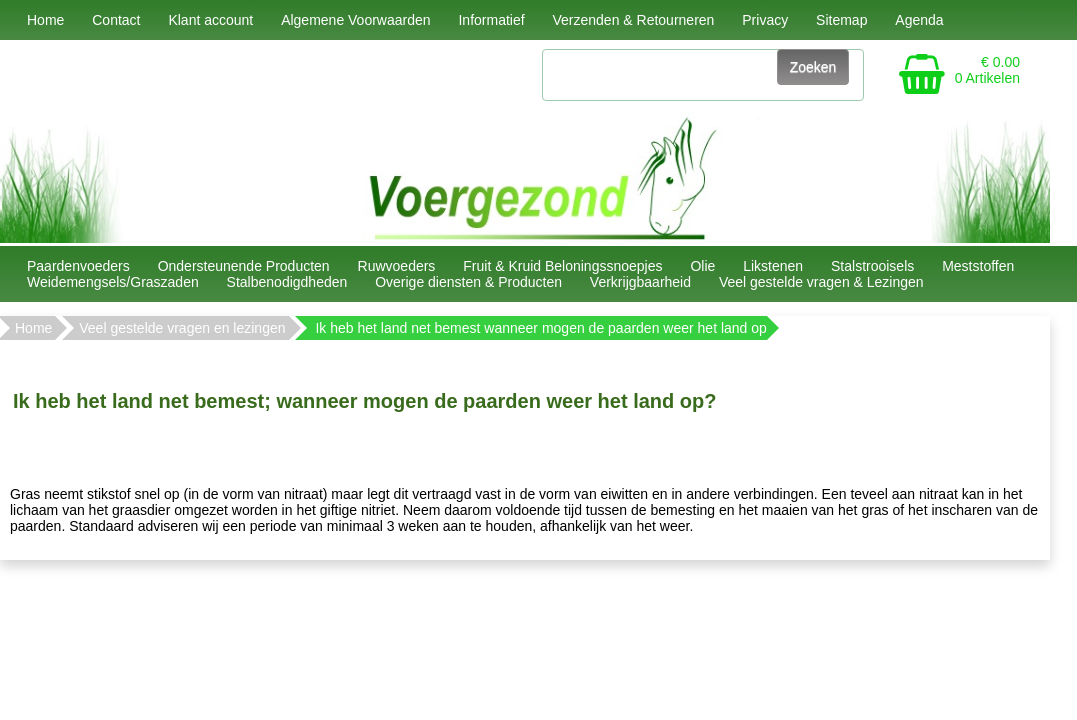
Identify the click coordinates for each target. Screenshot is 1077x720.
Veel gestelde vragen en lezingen (182, 328)
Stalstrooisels (872, 266)
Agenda (919, 20)
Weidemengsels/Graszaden (113, 282)
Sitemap (841, 20)
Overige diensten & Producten (468, 282)
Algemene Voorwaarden (355, 20)
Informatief (491, 20)
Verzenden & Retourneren (633, 20)
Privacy (765, 20)
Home (45, 20)
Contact (116, 20)
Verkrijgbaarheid (640, 282)
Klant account (210, 20)
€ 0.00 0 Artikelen (987, 70)
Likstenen (773, 266)
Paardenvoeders (78, 266)
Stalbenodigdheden (287, 282)
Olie (702, 266)
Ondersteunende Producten (244, 266)
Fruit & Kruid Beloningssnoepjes (562, 266)
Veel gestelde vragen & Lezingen (821, 282)
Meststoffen (978, 266)
